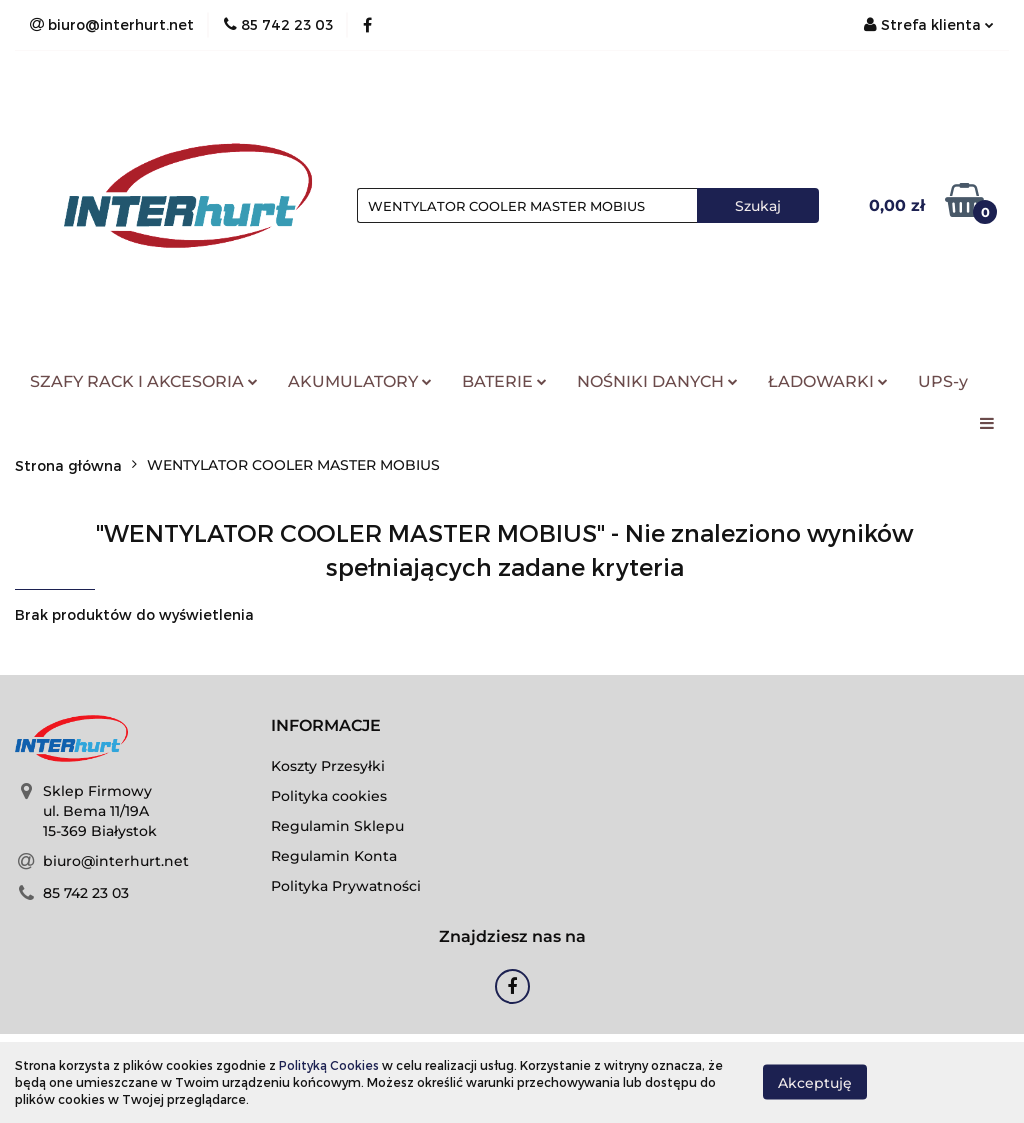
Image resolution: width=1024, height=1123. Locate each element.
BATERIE (504, 381)
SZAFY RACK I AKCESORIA (144, 381)
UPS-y (943, 381)
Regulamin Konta (334, 856)
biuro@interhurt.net (116, 861)
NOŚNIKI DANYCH (657, 381)
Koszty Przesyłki (328, 766)
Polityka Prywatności (346, 886)
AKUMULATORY (360, 381)
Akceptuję (815, 1083)
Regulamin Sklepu (337, 826)
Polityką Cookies (329, 1065)
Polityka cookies (329, 796)
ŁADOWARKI (828, 381)
